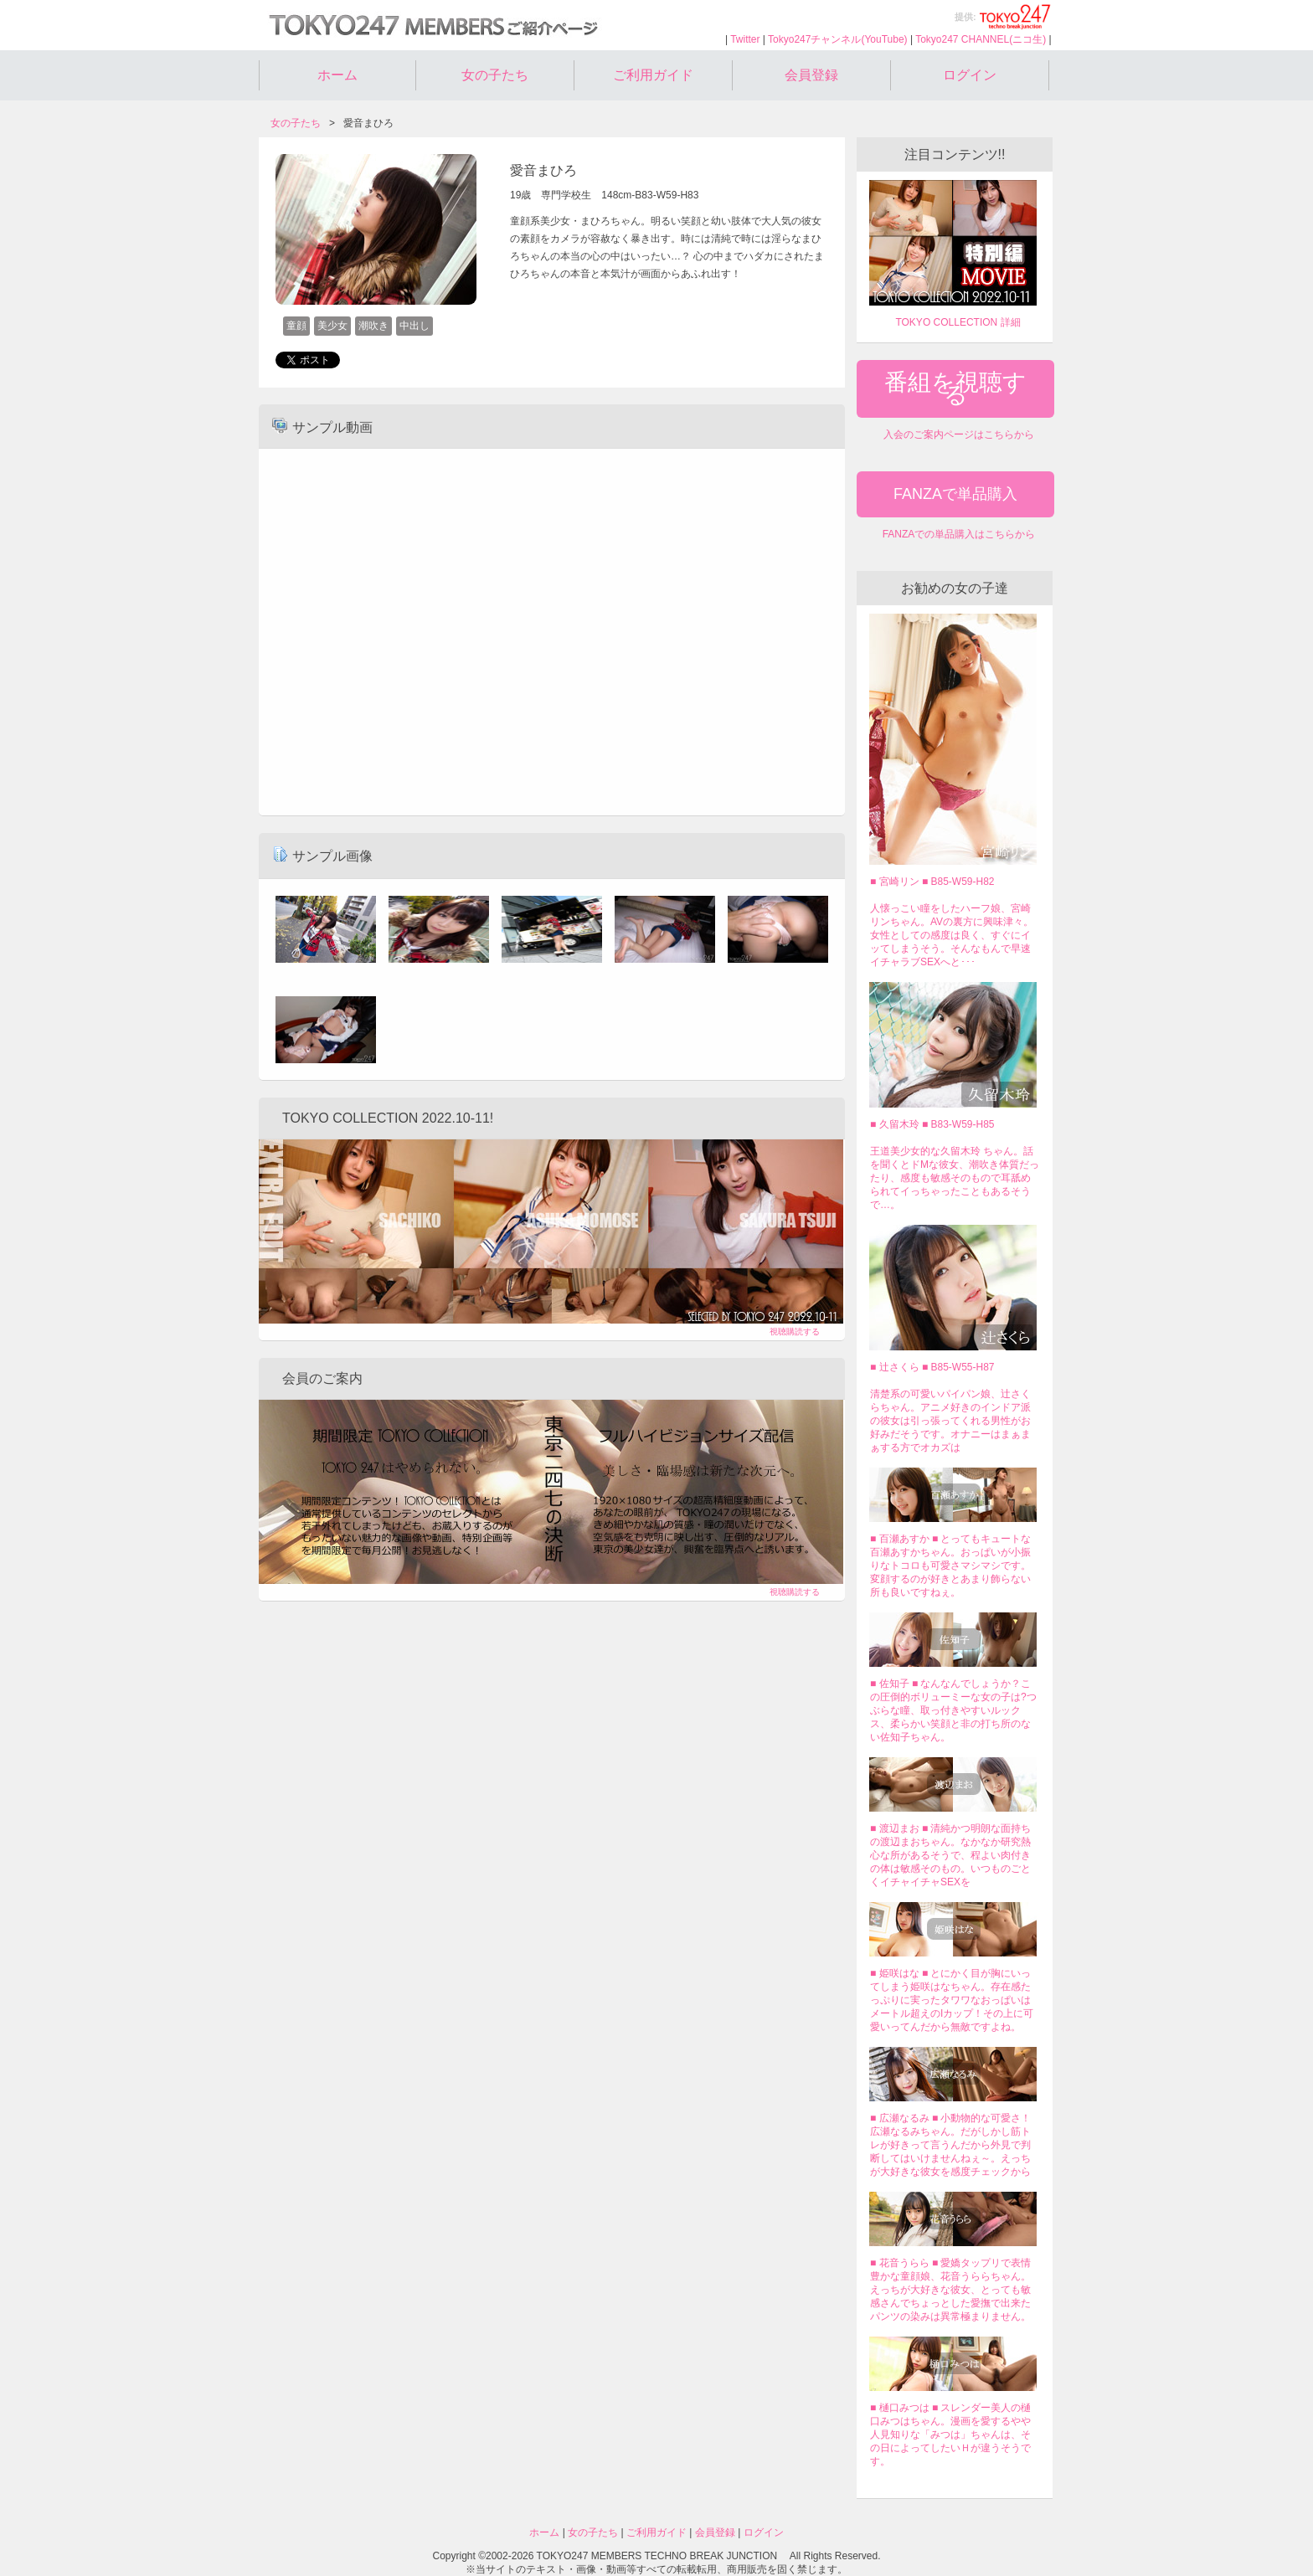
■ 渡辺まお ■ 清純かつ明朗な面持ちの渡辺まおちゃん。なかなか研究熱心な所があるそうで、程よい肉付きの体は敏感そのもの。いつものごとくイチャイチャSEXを (951, 1855)
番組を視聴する (955, 388)
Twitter (744, 39)
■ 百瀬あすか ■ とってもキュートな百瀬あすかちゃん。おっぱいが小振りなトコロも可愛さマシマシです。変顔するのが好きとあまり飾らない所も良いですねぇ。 (951, 1565)
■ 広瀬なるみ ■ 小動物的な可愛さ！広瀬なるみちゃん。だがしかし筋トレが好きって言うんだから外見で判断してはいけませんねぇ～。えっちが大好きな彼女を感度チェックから (951, 2145)
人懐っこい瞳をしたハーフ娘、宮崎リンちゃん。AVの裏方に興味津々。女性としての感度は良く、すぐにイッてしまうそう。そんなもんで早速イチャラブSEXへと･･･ (951, 935)
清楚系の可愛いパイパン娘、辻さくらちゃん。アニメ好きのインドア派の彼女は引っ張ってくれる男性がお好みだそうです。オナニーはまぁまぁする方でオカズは (950, 1420)
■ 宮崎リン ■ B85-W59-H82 (932, 881)
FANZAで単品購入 (955, 494)
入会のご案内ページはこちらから (958, 434)
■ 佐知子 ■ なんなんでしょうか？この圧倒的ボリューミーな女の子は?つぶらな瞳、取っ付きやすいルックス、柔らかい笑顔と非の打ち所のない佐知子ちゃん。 (953, 1710)
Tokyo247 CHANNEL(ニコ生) (980, 39)
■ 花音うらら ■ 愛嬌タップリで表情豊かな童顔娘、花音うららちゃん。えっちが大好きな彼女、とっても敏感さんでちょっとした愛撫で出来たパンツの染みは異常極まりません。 (951, 2289)
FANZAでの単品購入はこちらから (959, 534)
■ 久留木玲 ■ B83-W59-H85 (932, 1124)
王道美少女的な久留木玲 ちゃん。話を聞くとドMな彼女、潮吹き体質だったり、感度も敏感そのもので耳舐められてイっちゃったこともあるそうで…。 (954, 1178)
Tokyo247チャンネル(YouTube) (838, 39)
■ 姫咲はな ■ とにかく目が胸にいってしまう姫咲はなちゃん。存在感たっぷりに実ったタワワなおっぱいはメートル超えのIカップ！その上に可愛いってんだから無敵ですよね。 (951, 2000)
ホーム (337, 75)
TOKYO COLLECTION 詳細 (957, 322)
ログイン (969, 75)
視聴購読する (795, 1331)
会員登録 (811, 75)
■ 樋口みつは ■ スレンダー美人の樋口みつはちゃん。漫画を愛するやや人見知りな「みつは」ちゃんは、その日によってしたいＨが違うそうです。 (951, 2434)
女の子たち (494, 75)
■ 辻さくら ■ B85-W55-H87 (932, 1367)
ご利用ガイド (653, 75)
